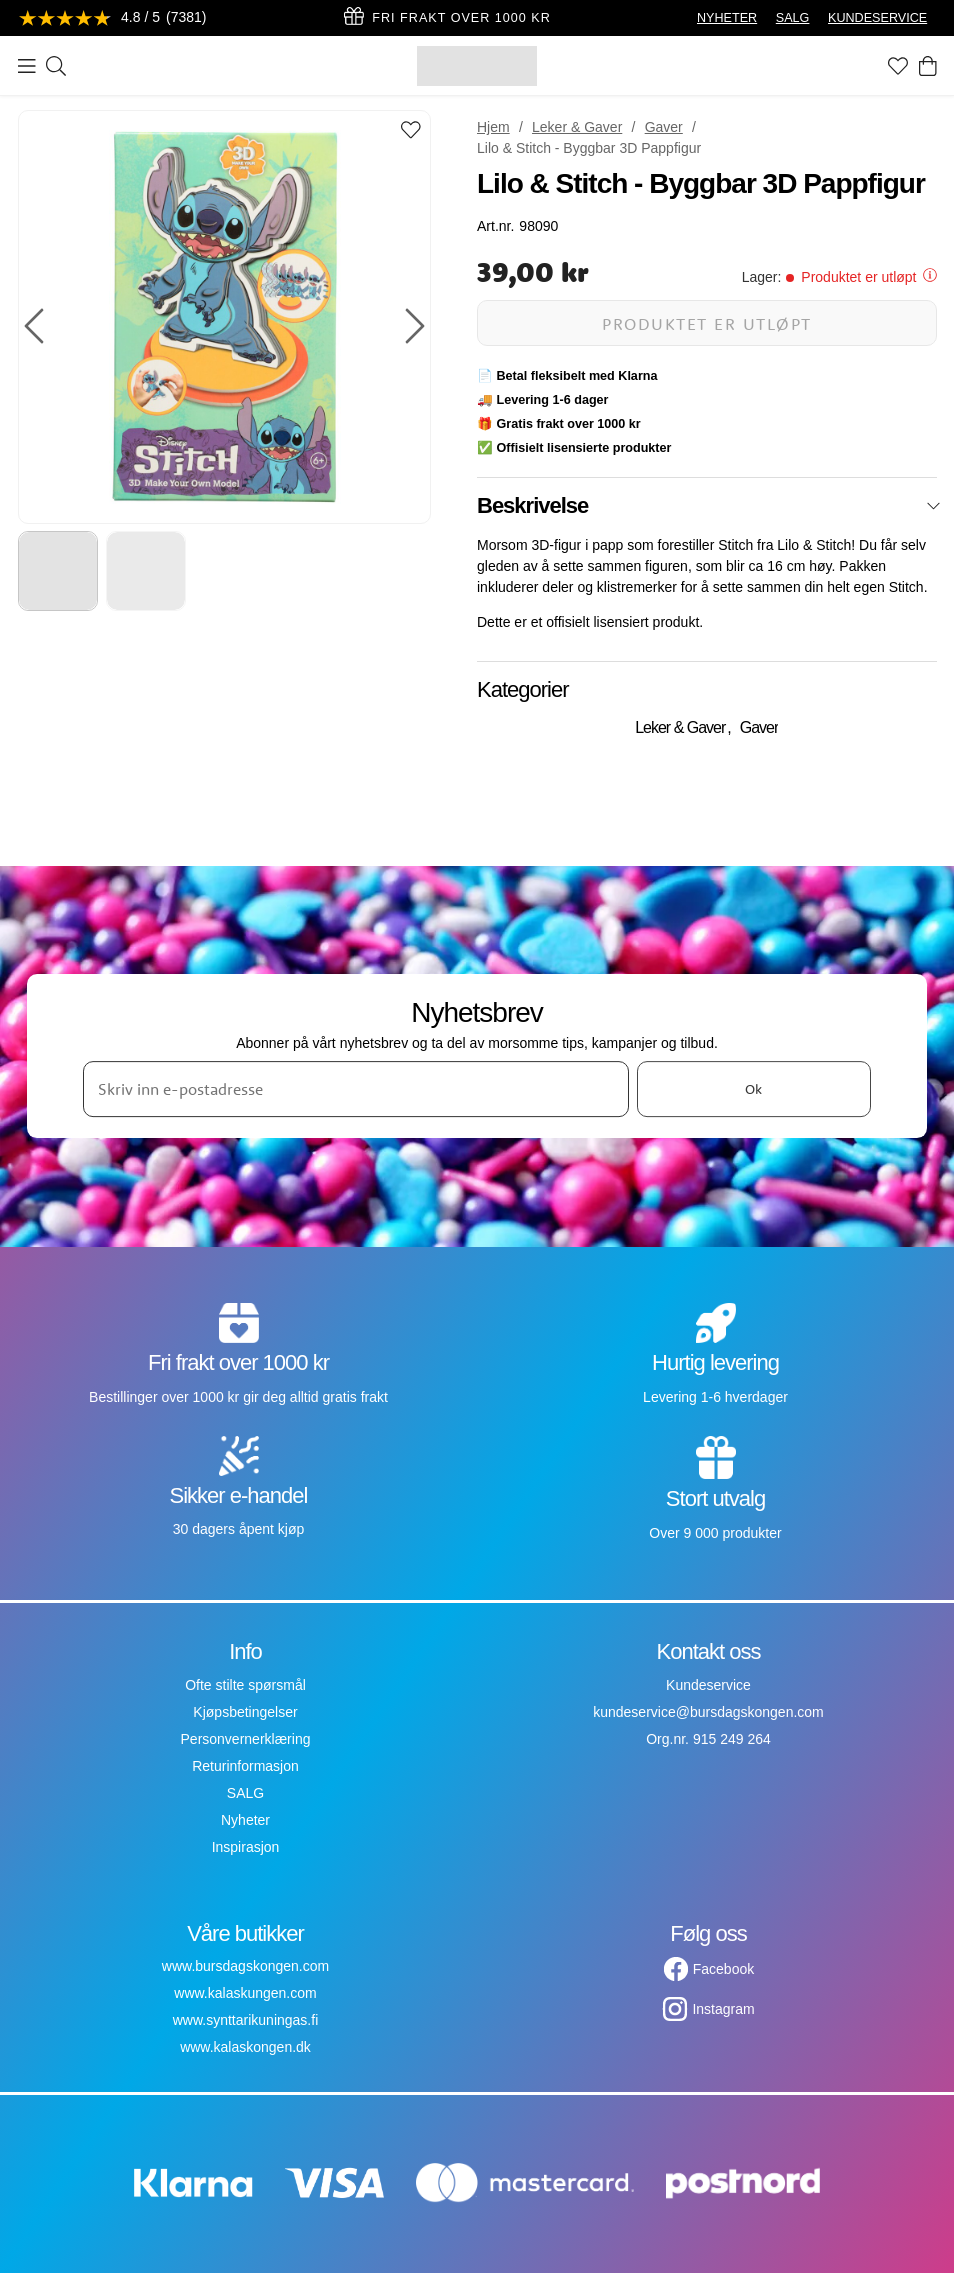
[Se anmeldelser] (113, 18)
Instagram (723, 2009)
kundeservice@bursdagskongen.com (708, 1712)
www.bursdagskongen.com (245, 1966)
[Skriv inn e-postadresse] (356, 1089)
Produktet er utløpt (707, 323)
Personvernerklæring (246, 1739)
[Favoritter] (898, 66)
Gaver (664, 127)
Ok (753, 1089)
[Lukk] (933, 506)
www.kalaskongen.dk (245, 2047)
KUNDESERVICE (877, 18)
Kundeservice (708, 1685)
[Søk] (56, 66)
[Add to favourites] (411, 131)
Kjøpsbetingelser (245, 1712)
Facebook (723, 1969)
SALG (793, 18)
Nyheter (245, 1820)
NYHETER (727, 18)
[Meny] (27, 66)
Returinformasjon (245, 1766)
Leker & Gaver (577, 127)
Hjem (493, 127)
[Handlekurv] (928, 66)
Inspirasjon (246, 1847)
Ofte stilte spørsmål (245, 1685)
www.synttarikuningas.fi (246, 2020)
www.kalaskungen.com (245, 1993)
